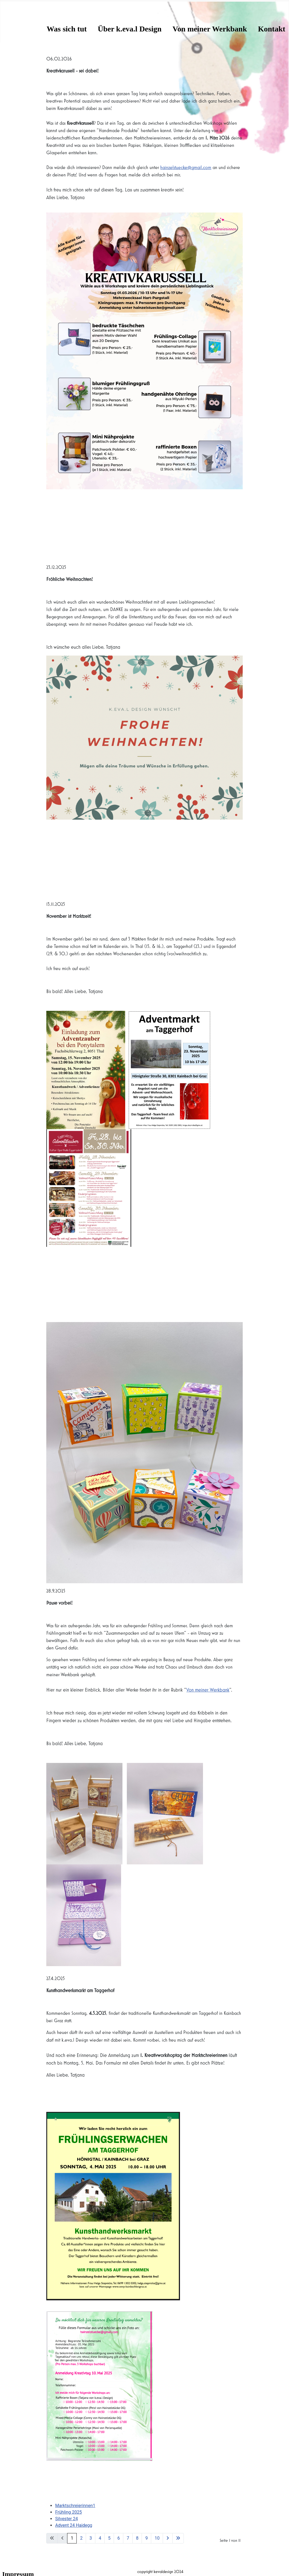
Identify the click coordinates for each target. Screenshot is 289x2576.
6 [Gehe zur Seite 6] (118, 2538)
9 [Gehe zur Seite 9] (146, 2538)
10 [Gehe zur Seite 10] (156, 2538)
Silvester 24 (66, 2518)
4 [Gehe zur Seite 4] (100, 2538)
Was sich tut (67, 29)
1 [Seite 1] (72, 2538)
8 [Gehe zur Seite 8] (137, 2538)
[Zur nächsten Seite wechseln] (168, 2538)
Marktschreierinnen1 (75, 2505)
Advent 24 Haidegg (73, 2525)
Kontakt (271, 29)
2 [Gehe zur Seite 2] (81, 2538)
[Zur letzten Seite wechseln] (178, 2538)
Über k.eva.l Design (130, 29)
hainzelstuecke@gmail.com (185, 167)
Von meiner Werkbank (210, 29)
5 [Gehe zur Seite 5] (109, 2538)
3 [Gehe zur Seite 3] (90, 2538)
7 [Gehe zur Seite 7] (128, 2538)
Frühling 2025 (68, 2512)
